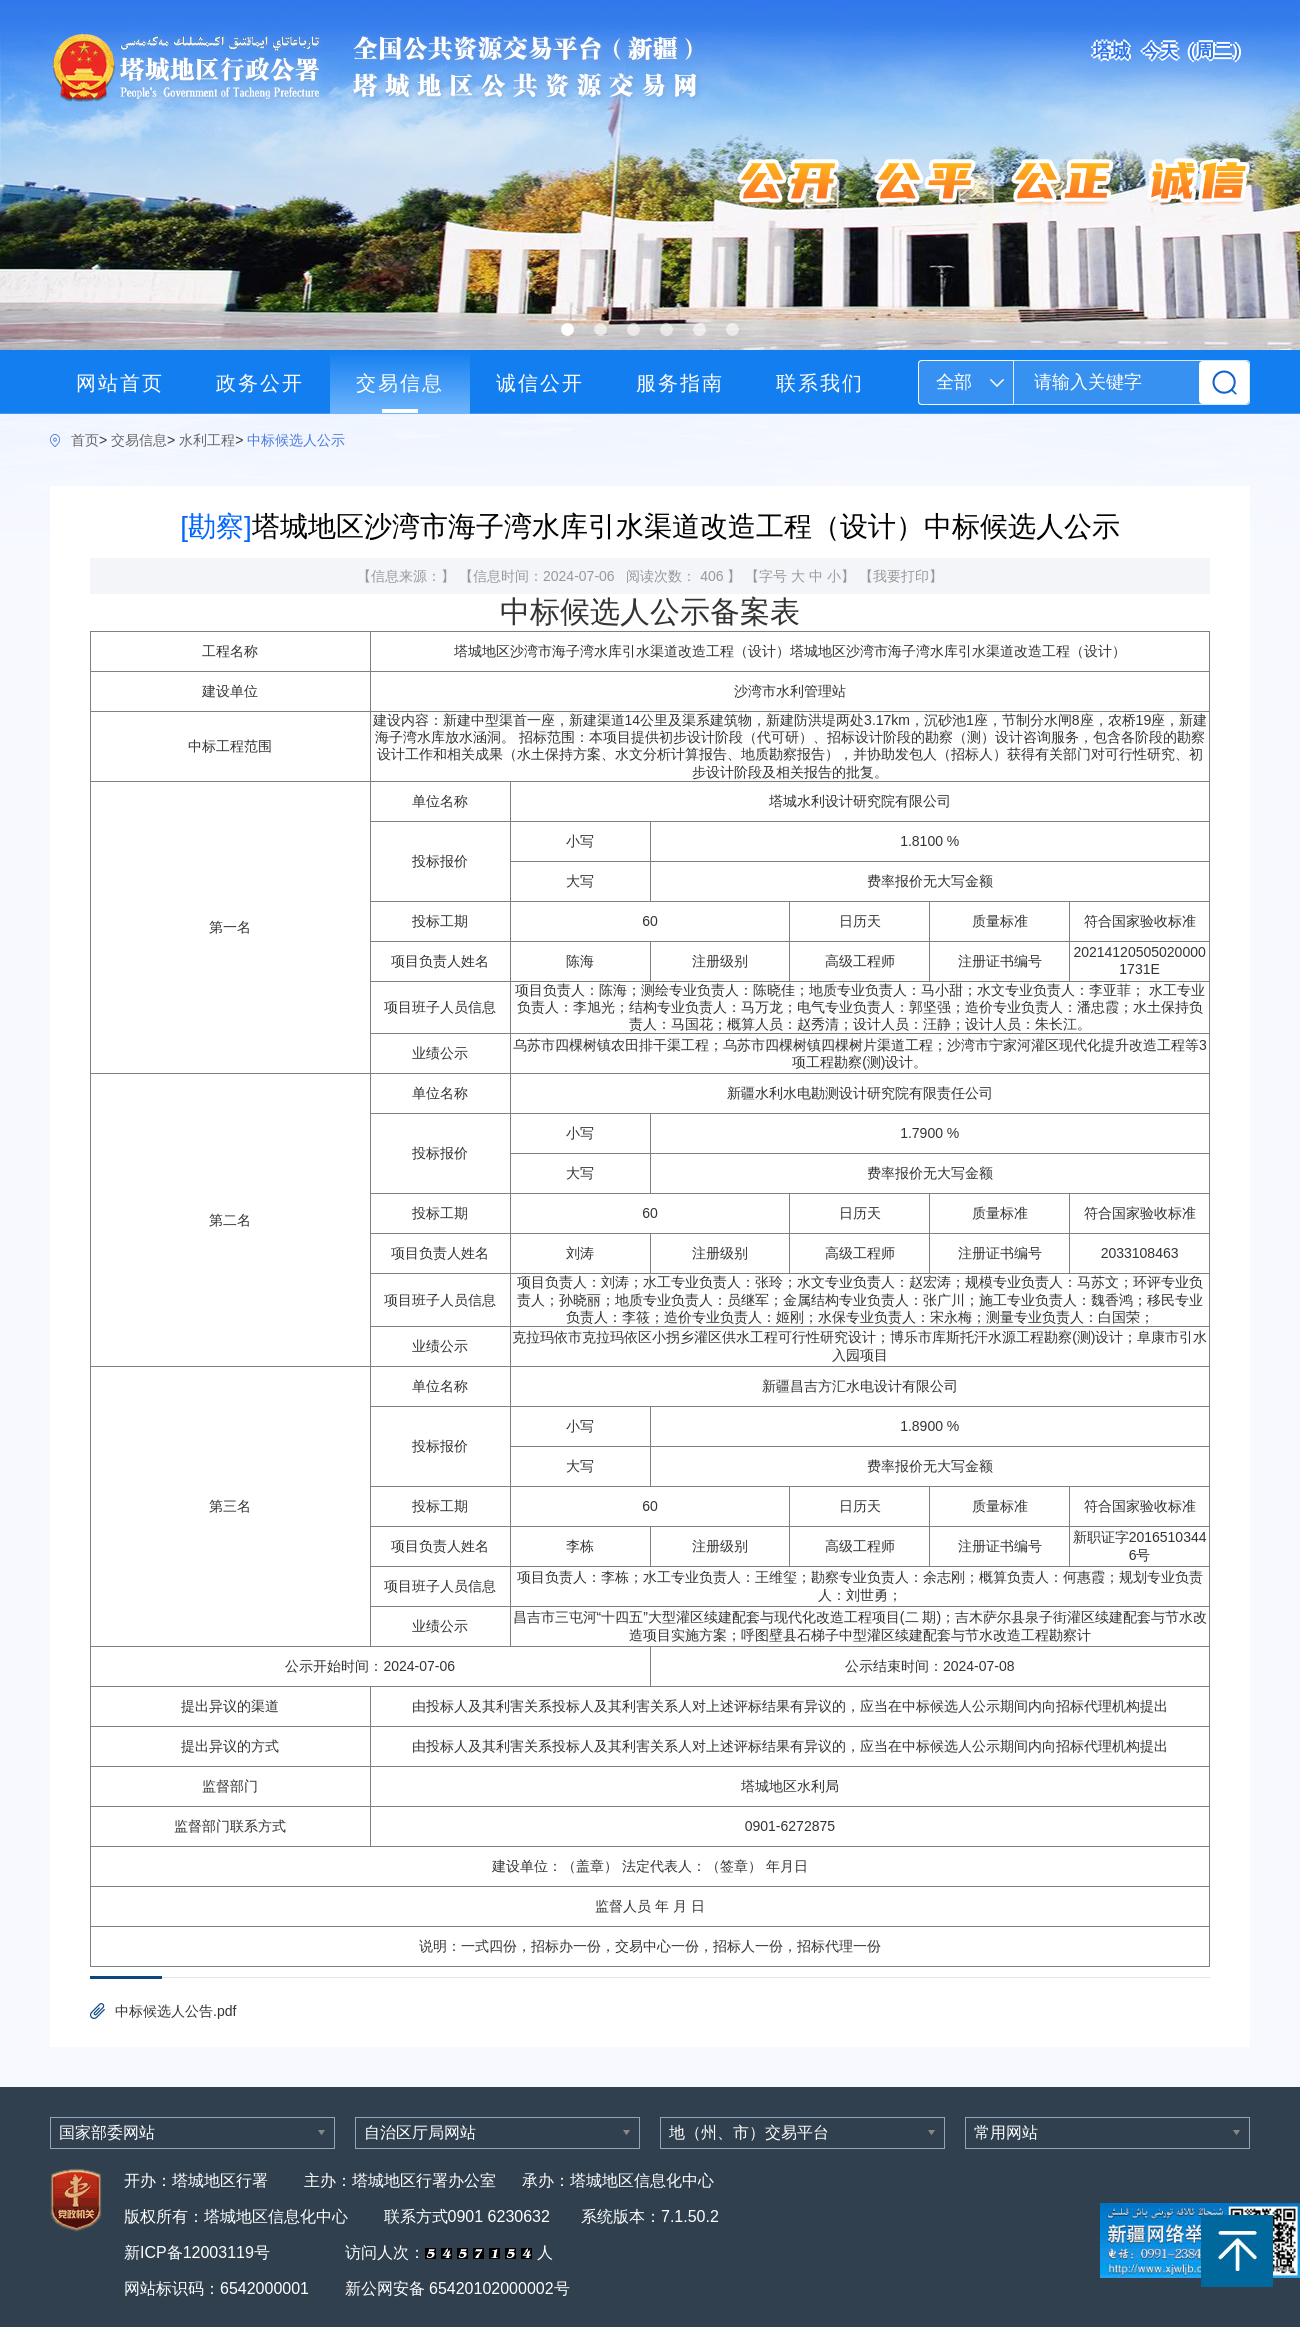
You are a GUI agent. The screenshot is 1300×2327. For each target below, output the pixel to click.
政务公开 (260, 383)
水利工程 (207, 440)
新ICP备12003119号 (199, 2252)
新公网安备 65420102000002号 (457, 2288)
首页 (85, 440)
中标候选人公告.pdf (175, 2011)
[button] (567, 329)
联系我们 (820, 383)
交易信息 (400, 383)
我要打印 (901, 576)
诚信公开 (540, 383)
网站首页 (120, 383)
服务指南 (680, 383)
